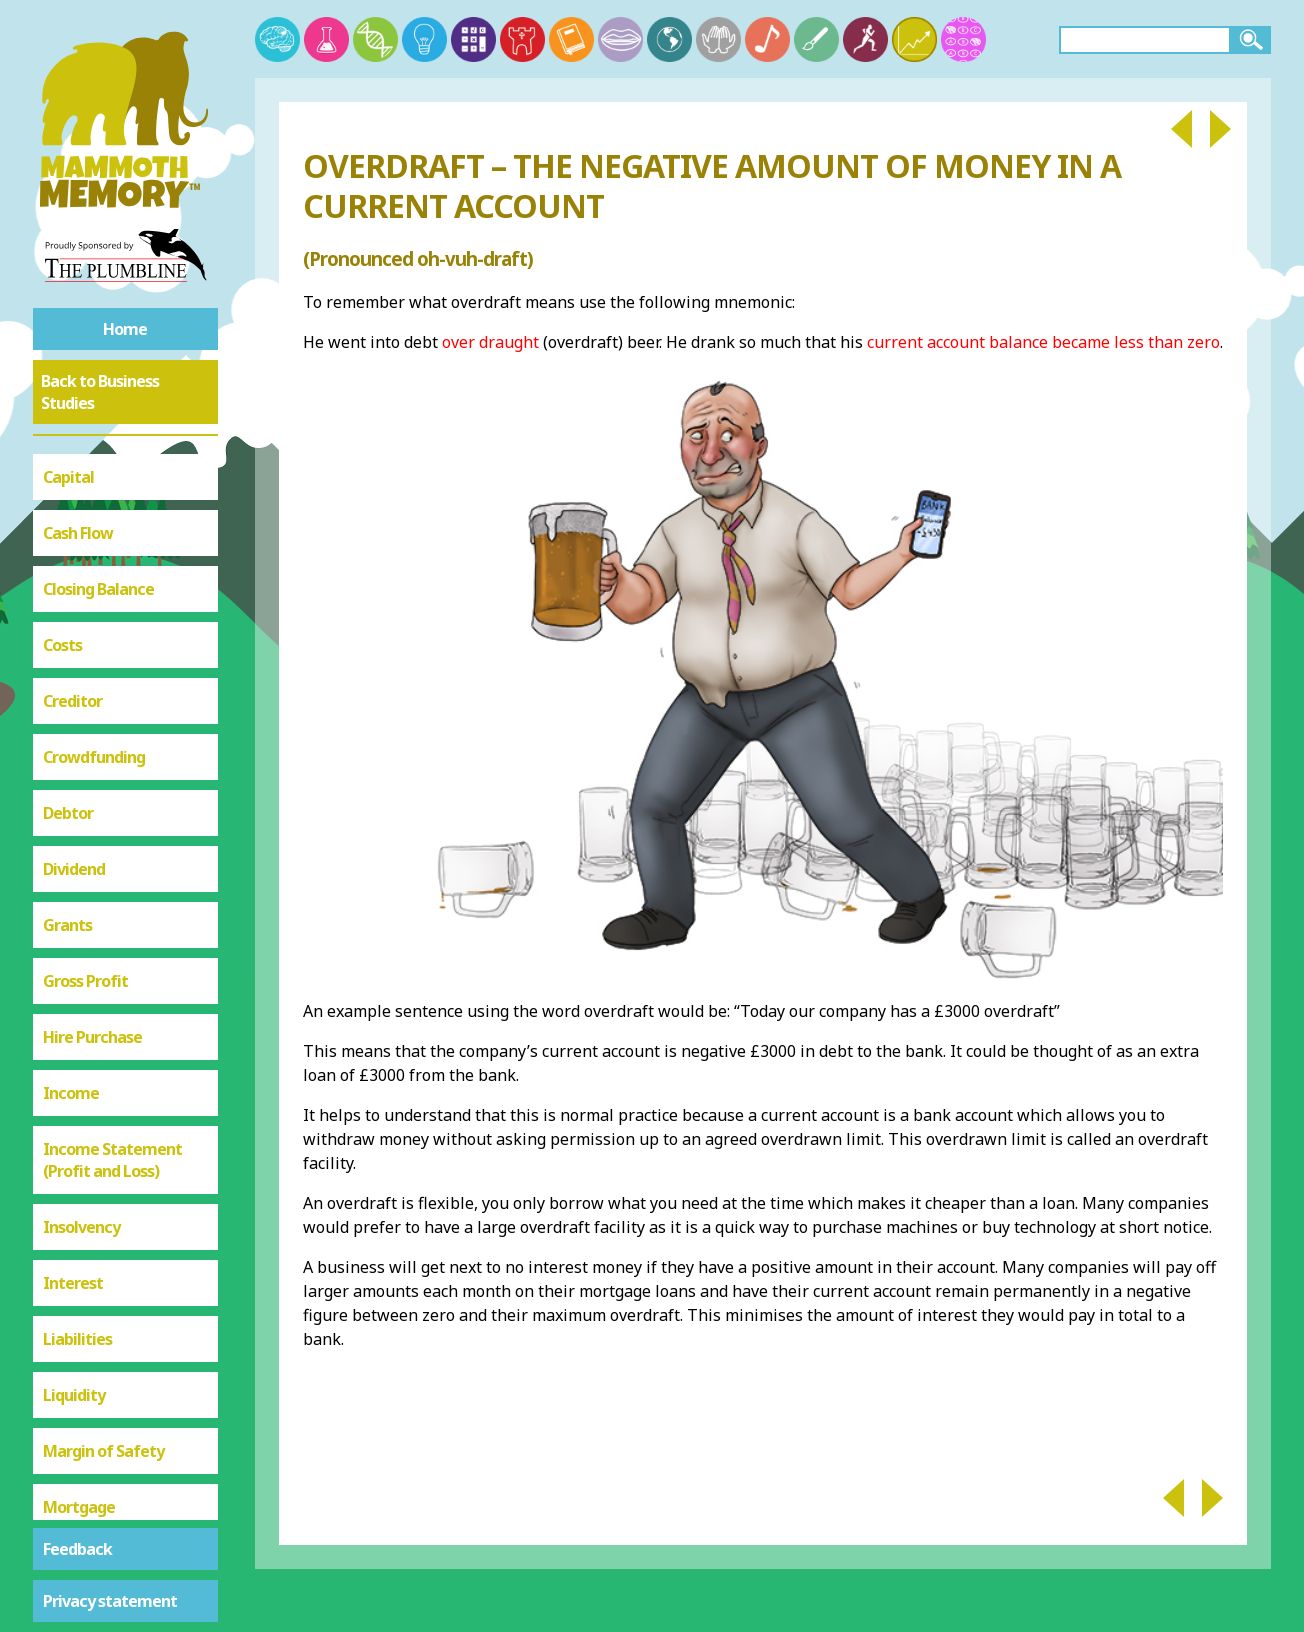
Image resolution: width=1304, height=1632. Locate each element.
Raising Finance (97, 1117)
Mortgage (79, 843)
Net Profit (79, 899)
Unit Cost (76, 1497)
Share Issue (84, 1229)
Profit (64, 1061)
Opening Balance (103, 955)
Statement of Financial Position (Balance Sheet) (125, 1307)
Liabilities (77, 675)
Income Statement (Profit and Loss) (112, 496)
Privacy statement (110, 1601)
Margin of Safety (103, 787)
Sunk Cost (78, 1385)
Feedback (77, 1549)
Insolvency (81, 563)
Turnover (75, 1441)
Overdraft (79, 1011)
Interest (73, 619)
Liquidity (74, 731)
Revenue (74, 1173)
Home (125, 329)
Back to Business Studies (100, 392)
